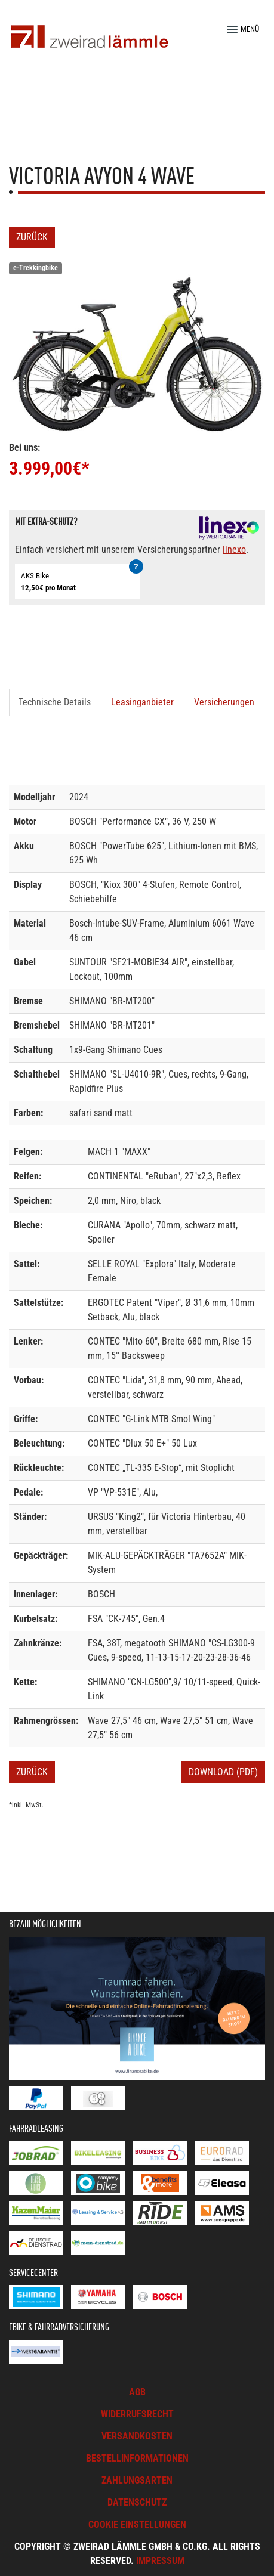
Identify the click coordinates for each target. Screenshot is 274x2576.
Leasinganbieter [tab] (142, 702)
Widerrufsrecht (137, 2414)
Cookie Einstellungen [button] (137, 2524)
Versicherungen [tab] (224, 702)
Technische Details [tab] (55, 702)
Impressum (160, 2560)
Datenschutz (137, 2502)
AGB (137, 2392)
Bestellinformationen (137, 2458)
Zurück (32, 237)
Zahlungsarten (137, 2480)
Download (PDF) (223, 1772)
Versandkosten (137, 2436)
